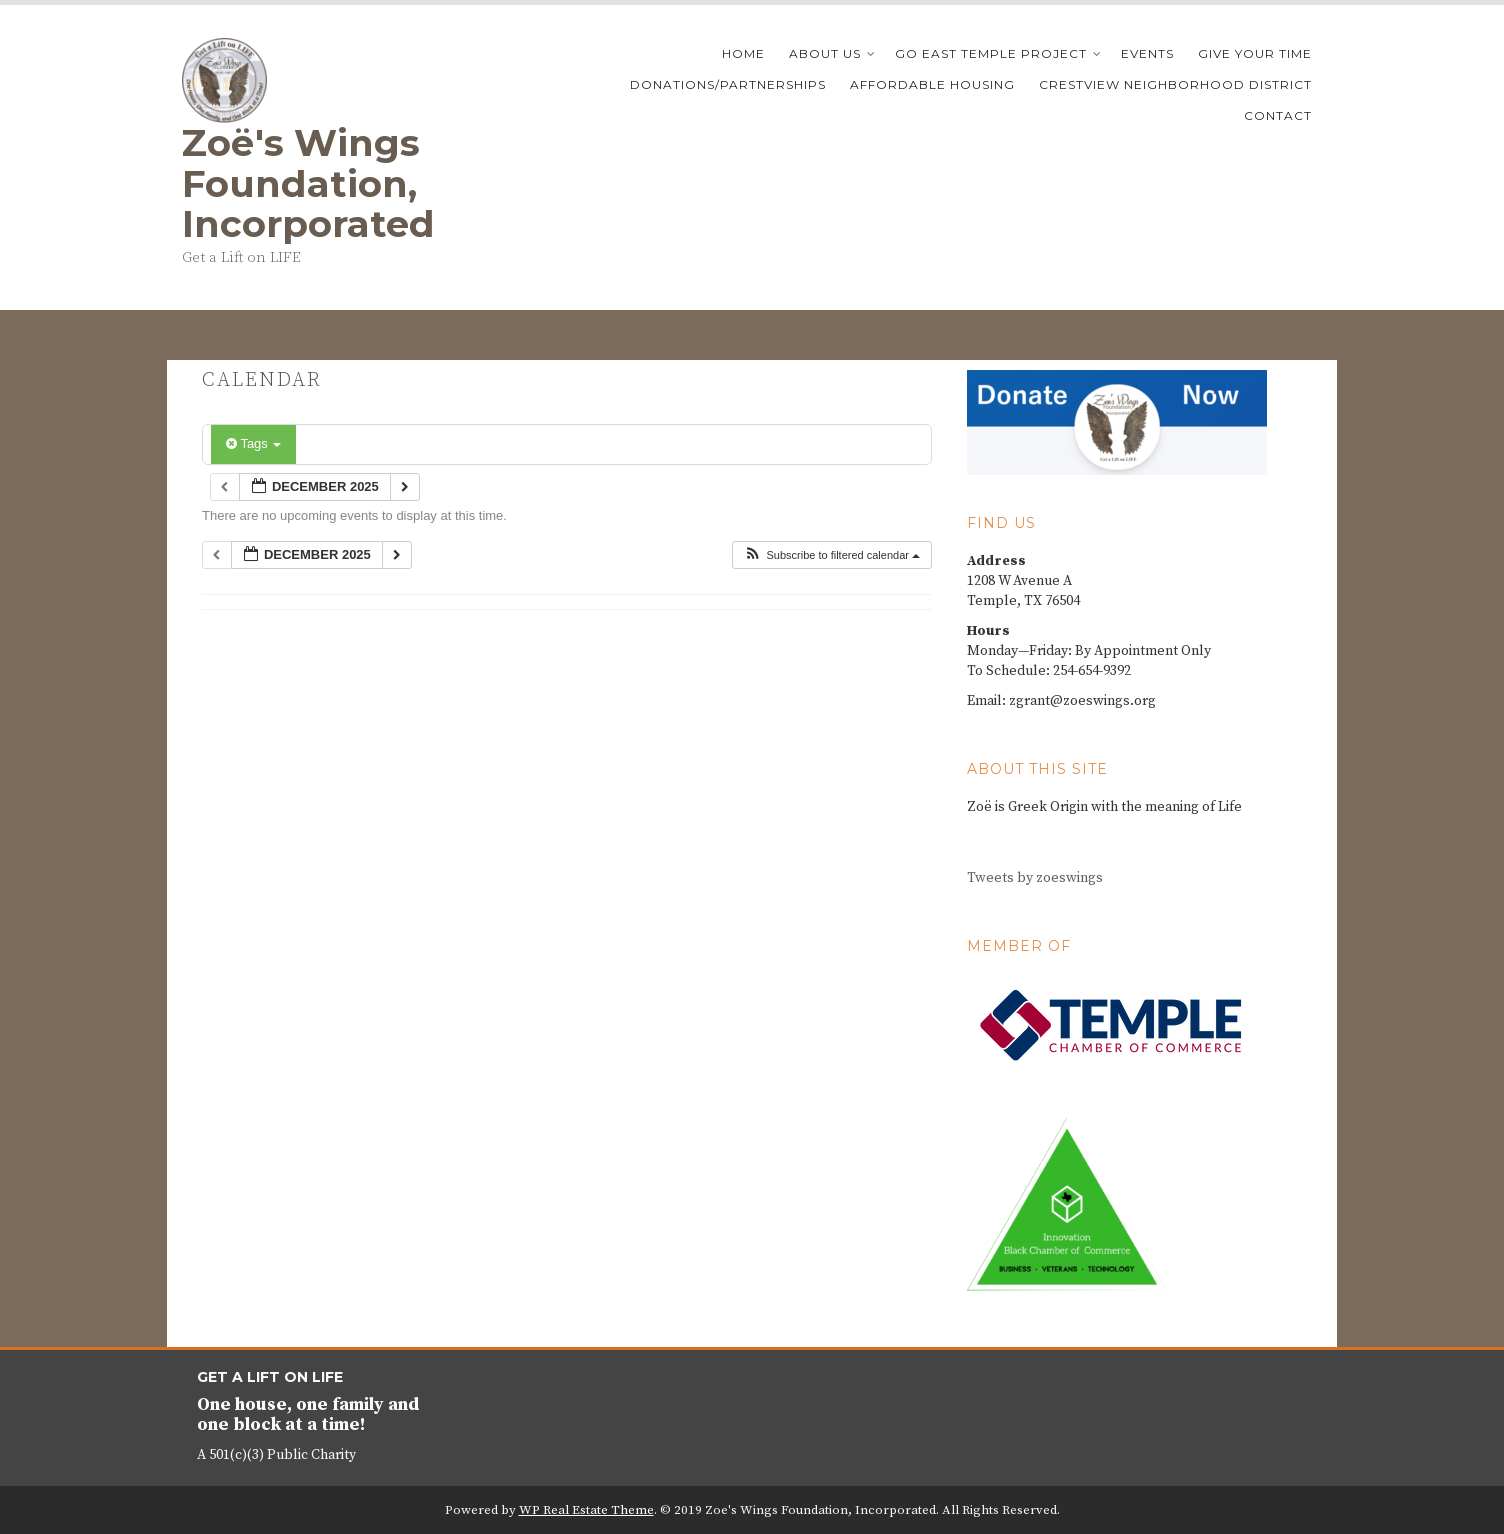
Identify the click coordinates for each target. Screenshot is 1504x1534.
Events (1147, 53)
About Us (825, 53)
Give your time (1255, 53)
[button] (831, 555)
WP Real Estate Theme (586, 1510)
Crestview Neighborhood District (1175, 84)
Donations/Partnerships (728, 84)
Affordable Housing (932, 84)
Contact (1278, 115)
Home (743, 53)
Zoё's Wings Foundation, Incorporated (308, 183)
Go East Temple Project (991, 53)
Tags (253, 443)
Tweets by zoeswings (1035, 878)
